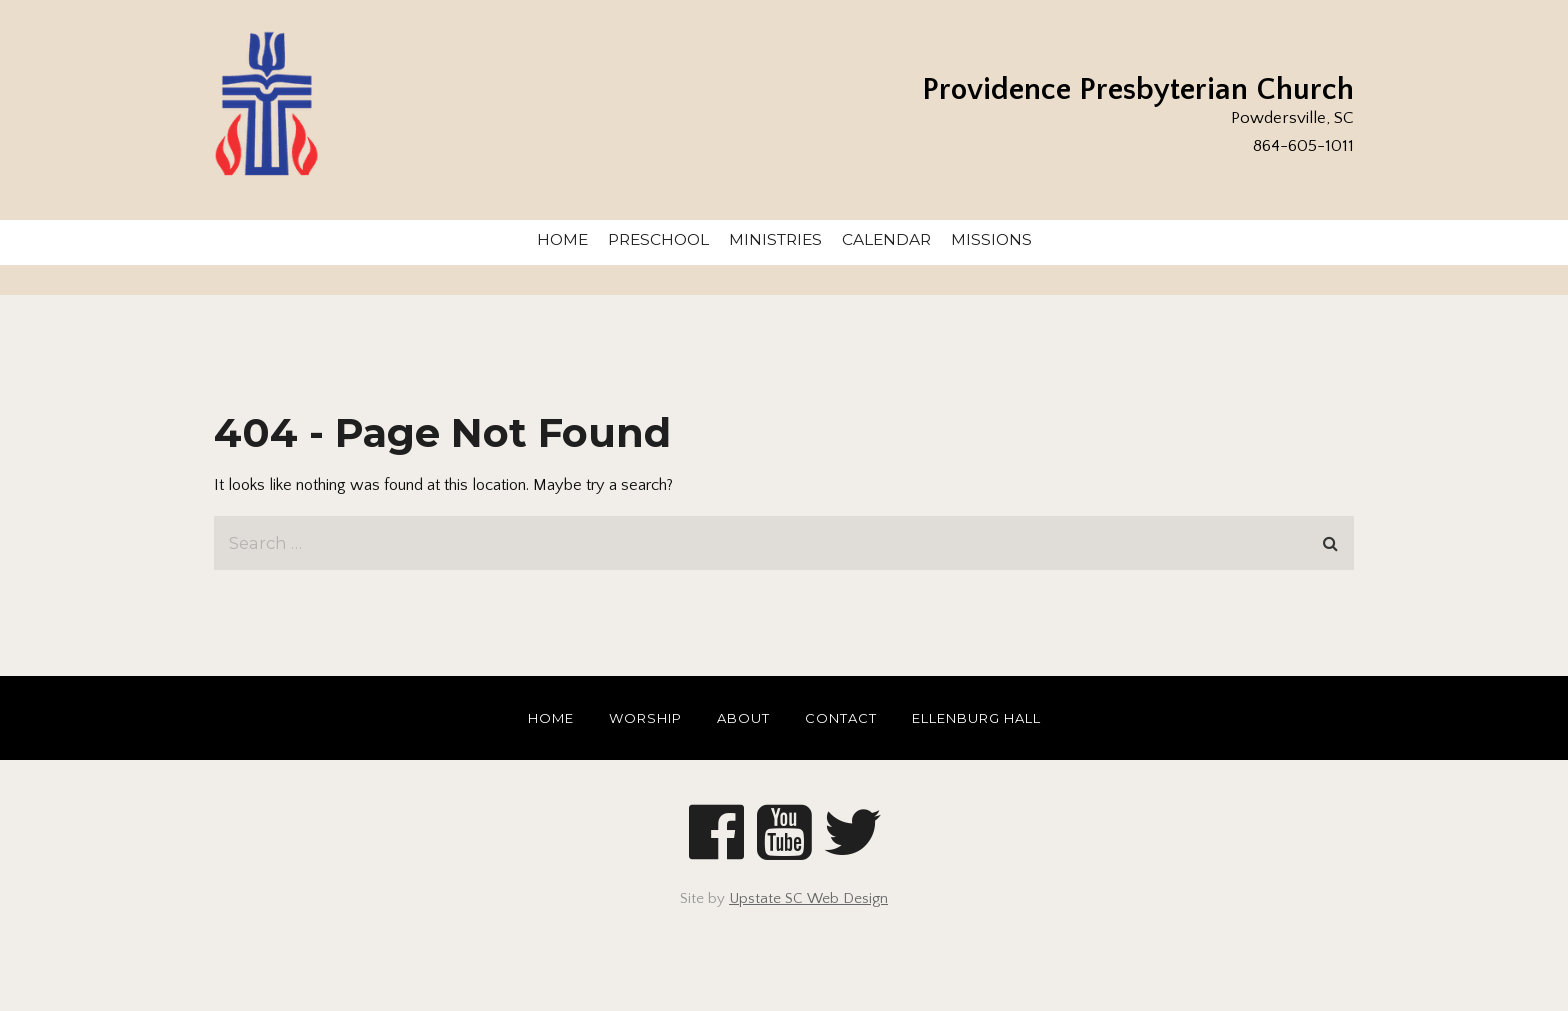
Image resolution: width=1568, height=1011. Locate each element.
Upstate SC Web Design (808, 898)
